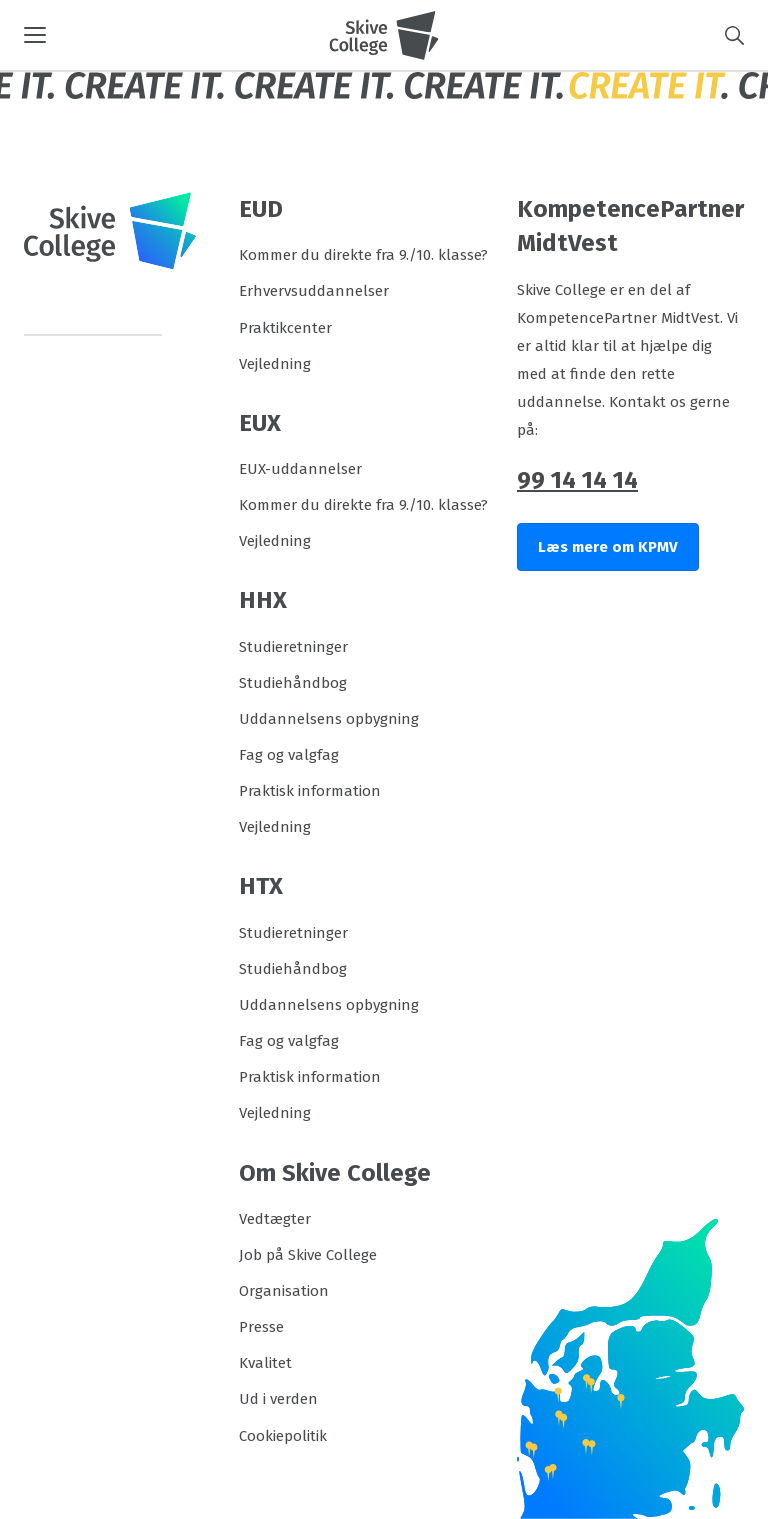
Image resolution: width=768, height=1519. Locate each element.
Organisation (284, 1291)
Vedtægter (275, 1219)
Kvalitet (265, 1363)
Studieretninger (293, 647)
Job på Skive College (308, 1255)
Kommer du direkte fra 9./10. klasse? (363, 255)
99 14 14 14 (577, 480)
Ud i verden (278, 1399)
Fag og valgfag (289, 755)
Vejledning (275, 364)
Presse (261, 1327)
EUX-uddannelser (300, 469)
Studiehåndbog (293, 683)
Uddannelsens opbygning (329, 719)
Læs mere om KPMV (608, 547)
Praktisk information (310, 791)
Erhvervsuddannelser (314, 291)
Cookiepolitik (283, 1436)
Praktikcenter (285, 328)
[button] (176, 35)
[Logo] (384, 35)
